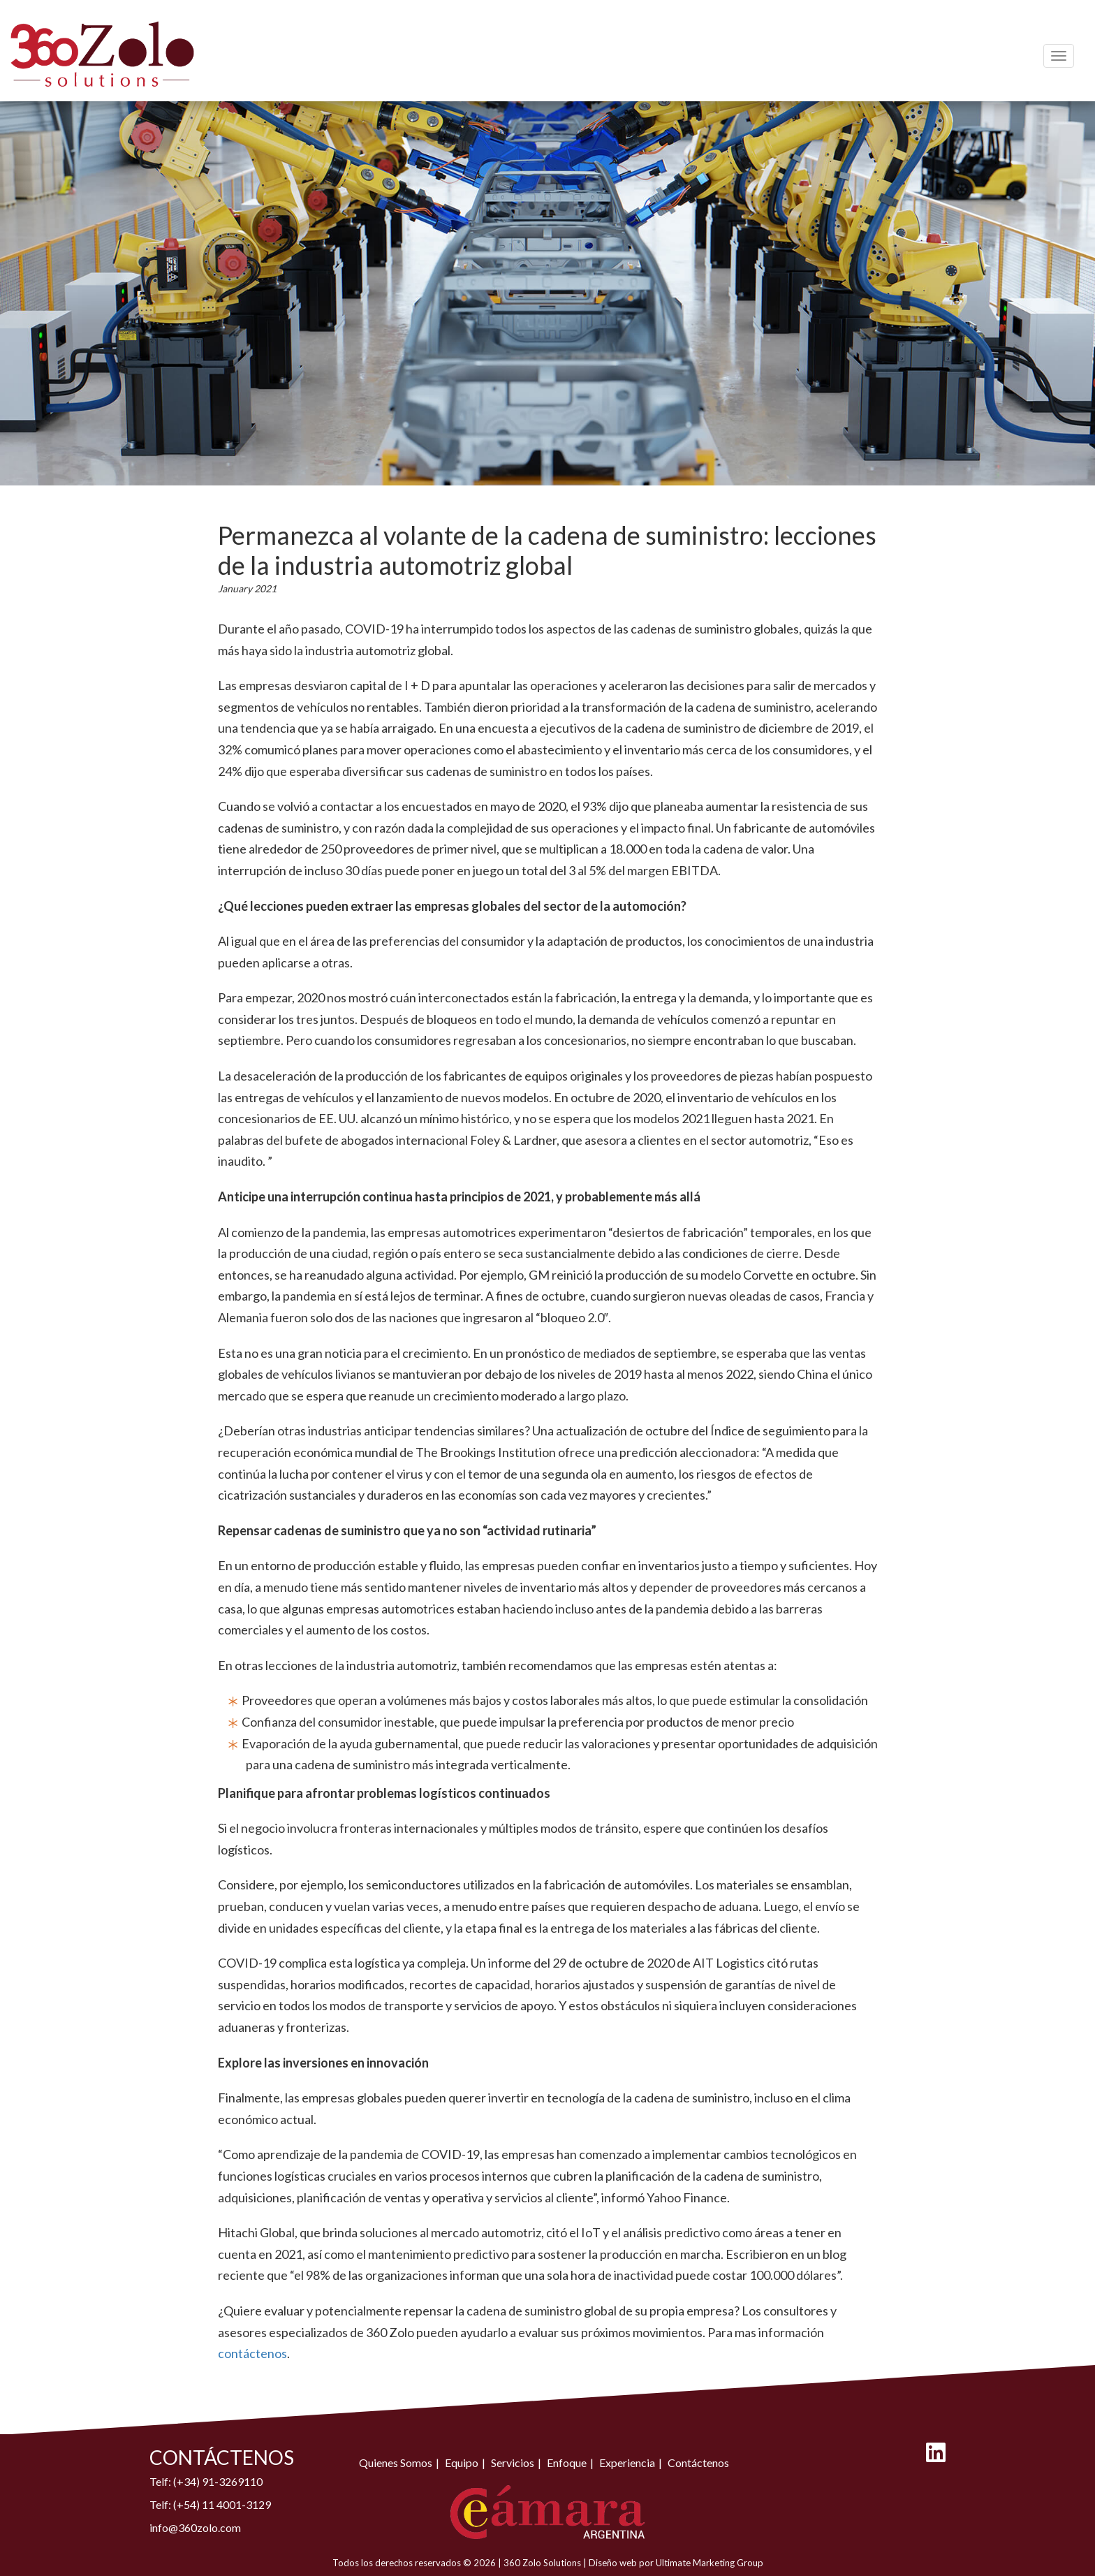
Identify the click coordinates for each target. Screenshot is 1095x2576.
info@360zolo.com (195, 2527)
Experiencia (627, 2462)
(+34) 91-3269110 (218, 2481)
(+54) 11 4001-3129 (222, 2504)
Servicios (512, 2462)
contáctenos (252, 2353)
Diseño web (613, 2562)
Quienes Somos (395, 2462)
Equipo (461, 2462)
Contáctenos (698, 2462)
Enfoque (567, 2462)
